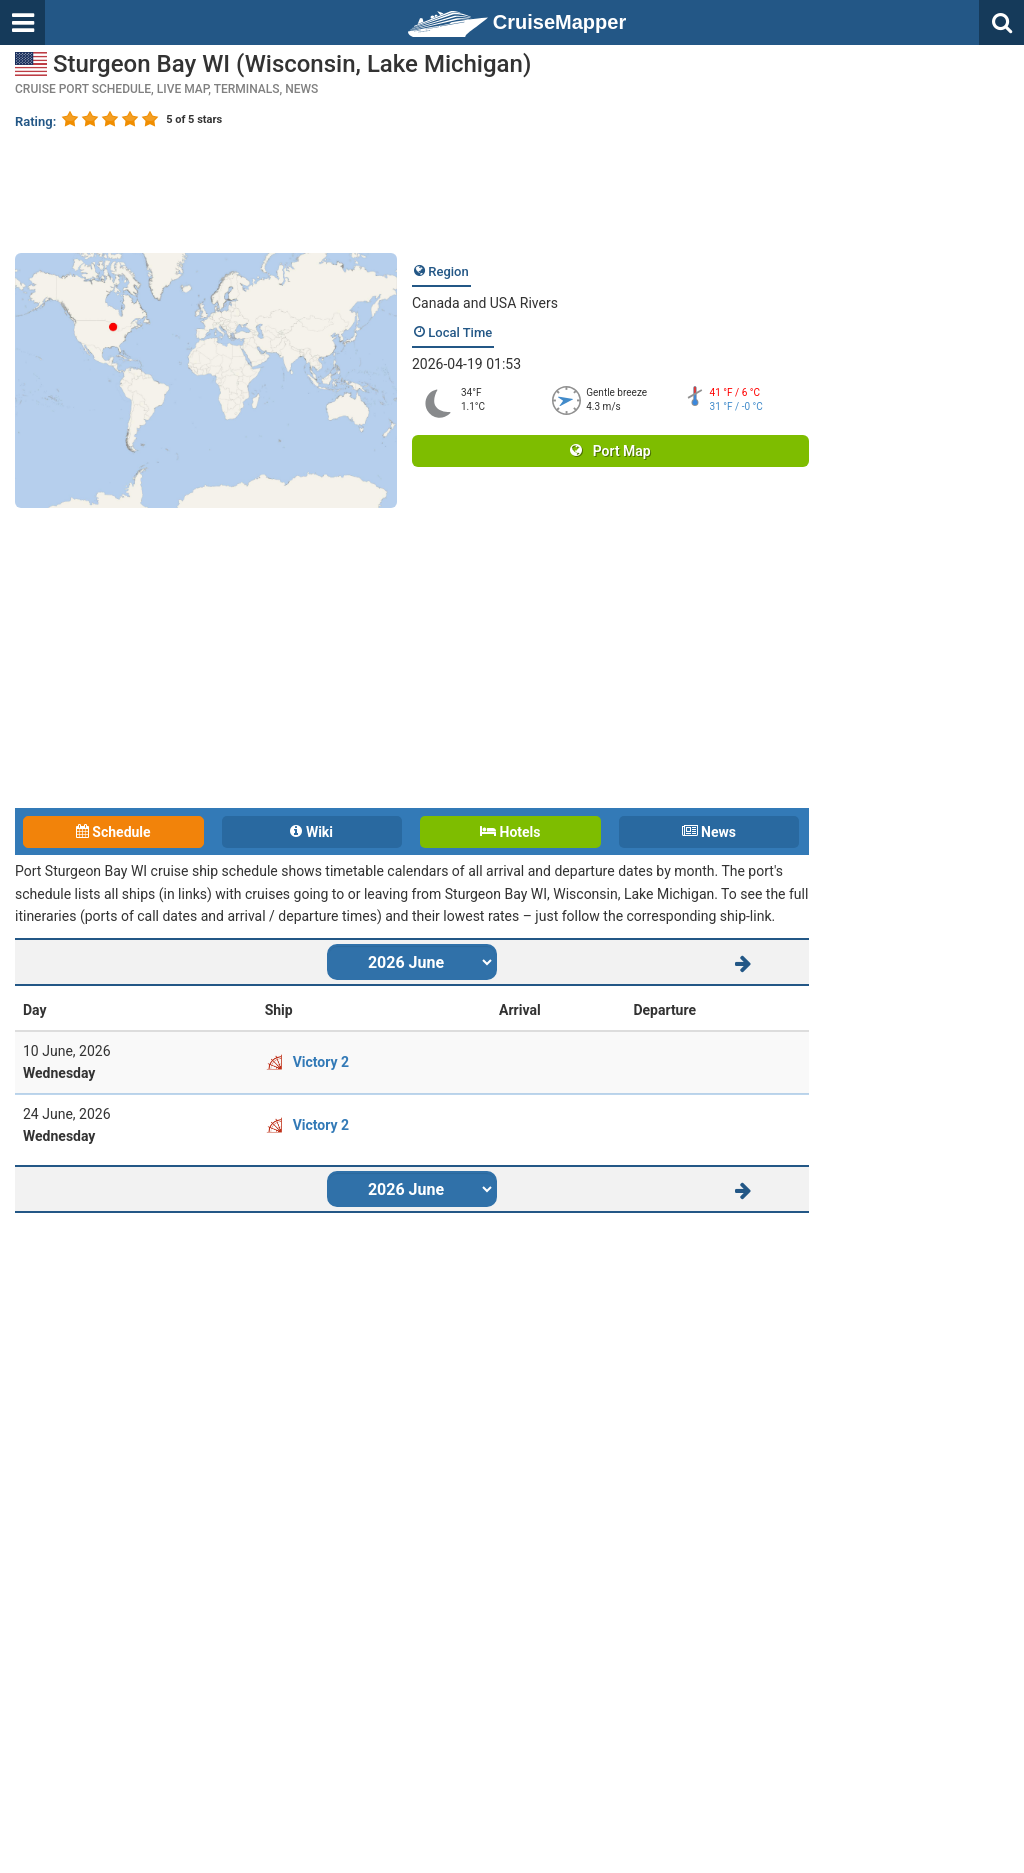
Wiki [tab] (311, 832)
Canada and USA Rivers (485, 303)
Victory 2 (321, 1062)
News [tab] (709, 832)
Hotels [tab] (510, 832)
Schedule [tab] (113, 832)
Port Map (610, 451)
